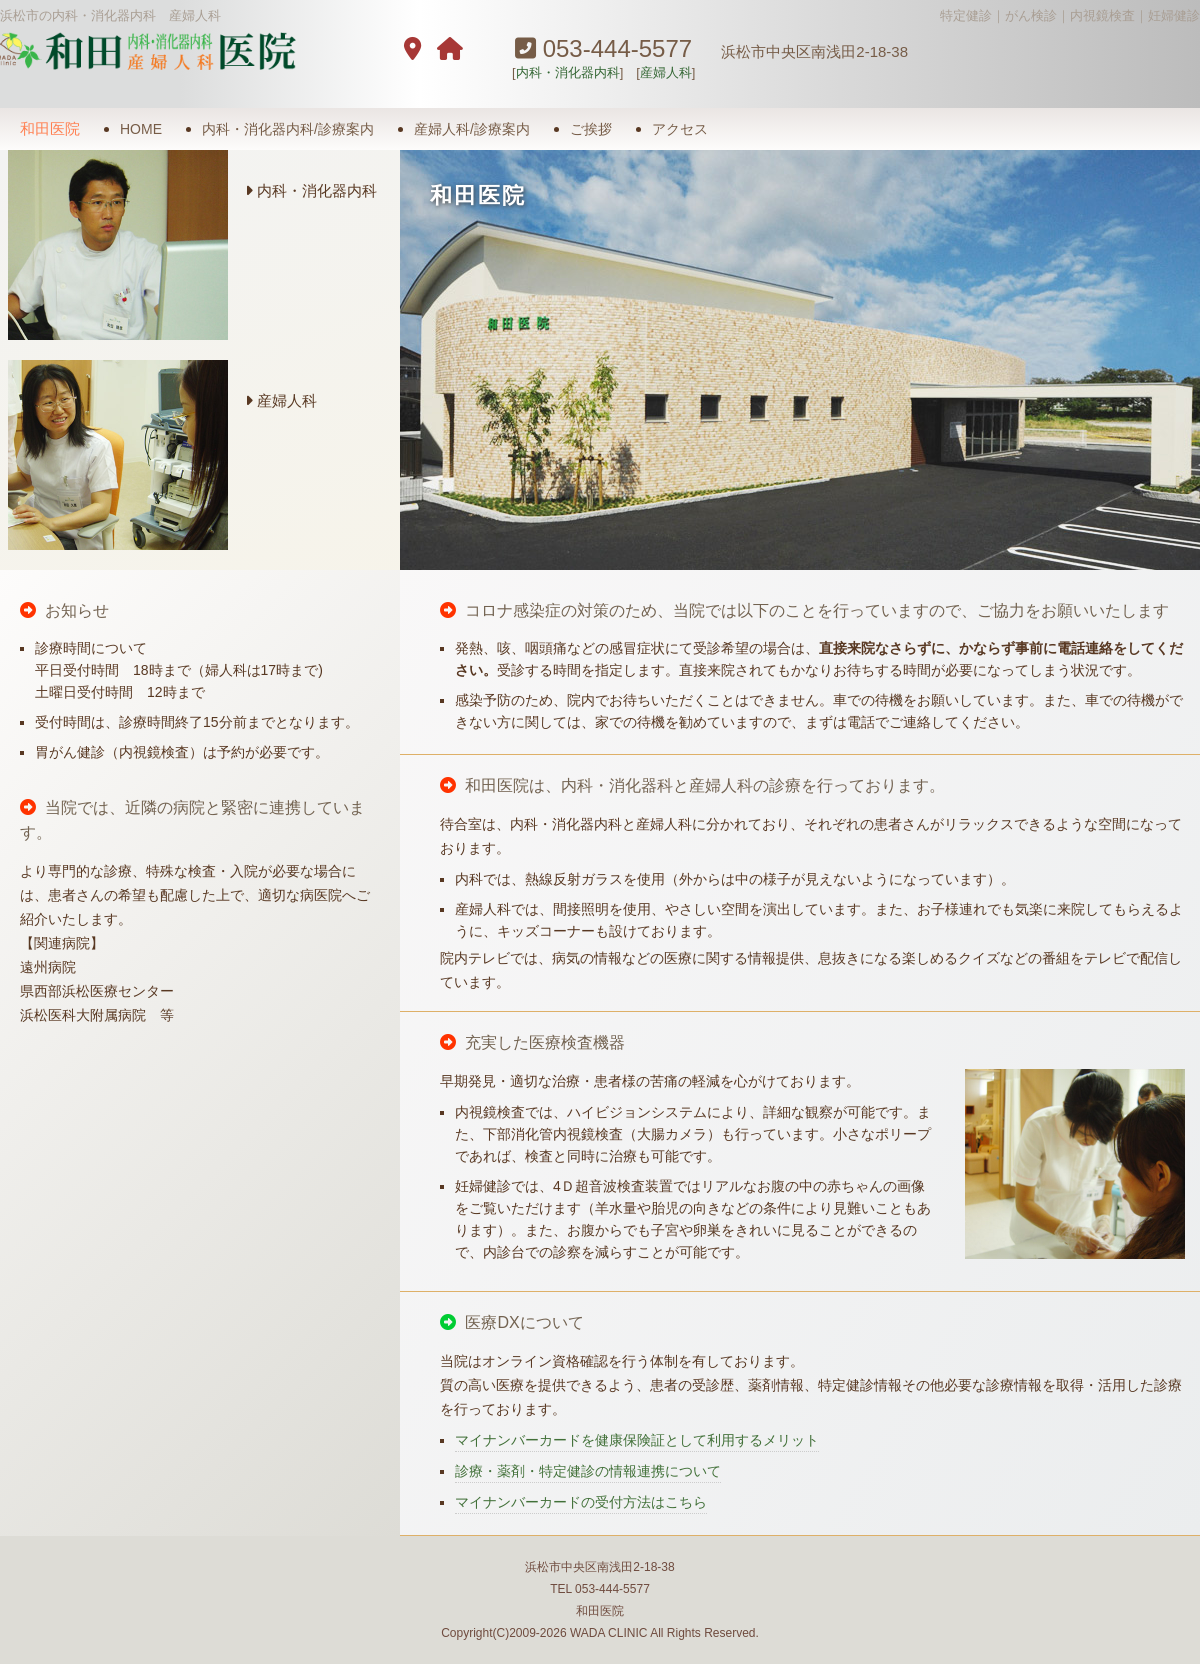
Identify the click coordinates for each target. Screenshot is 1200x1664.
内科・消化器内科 (568, 72)
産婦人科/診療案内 (472, 129)
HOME (141, 129)
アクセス (680, 129)
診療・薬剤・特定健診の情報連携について (588, 1471)
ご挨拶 (591, 129)
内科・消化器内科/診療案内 (288, 129)
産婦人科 (666, 72)
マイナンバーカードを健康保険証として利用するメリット (637, 1440)
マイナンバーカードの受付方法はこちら (581, 1502)
